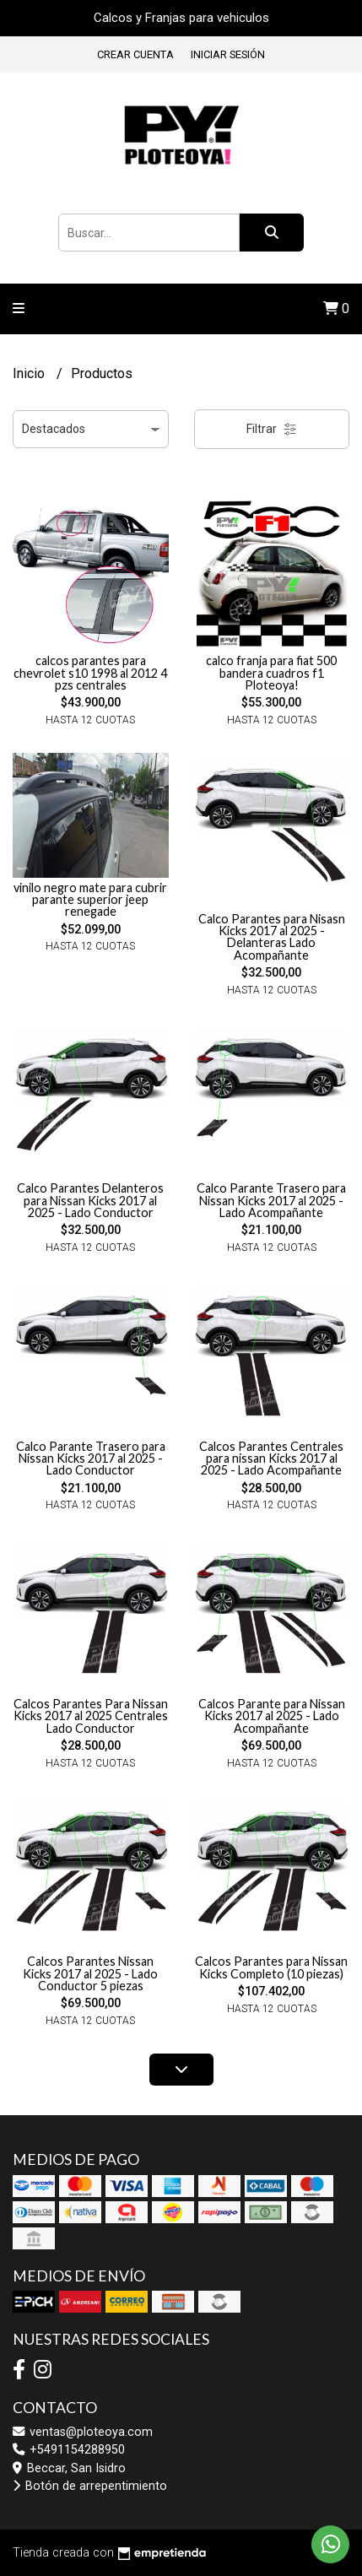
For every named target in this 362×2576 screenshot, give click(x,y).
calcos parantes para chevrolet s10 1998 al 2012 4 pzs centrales (90, 672)
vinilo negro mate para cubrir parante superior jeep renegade (90, 899)
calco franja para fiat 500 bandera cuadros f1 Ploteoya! (271, 672)
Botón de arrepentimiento (90, 2486)
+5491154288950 (69, 2450)
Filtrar (271, 429)
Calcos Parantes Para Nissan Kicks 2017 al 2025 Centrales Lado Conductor (91, 1716)
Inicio (30, 373)
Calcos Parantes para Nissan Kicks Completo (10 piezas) (271, 1967)
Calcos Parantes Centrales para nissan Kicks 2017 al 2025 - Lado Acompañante (271, 1458)
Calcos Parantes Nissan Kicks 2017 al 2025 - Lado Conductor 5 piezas (90, 1973)
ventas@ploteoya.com (83, 2432)
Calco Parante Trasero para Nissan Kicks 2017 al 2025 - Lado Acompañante (271, 1200)
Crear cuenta (135, 54)
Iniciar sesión (228, 54)
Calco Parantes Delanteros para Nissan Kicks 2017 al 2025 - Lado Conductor (90, 1200)
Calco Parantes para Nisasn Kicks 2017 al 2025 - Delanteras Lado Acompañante (271, 937)
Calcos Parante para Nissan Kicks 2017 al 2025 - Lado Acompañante (271, 1716)
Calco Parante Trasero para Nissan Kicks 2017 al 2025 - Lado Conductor (90, 1458)
